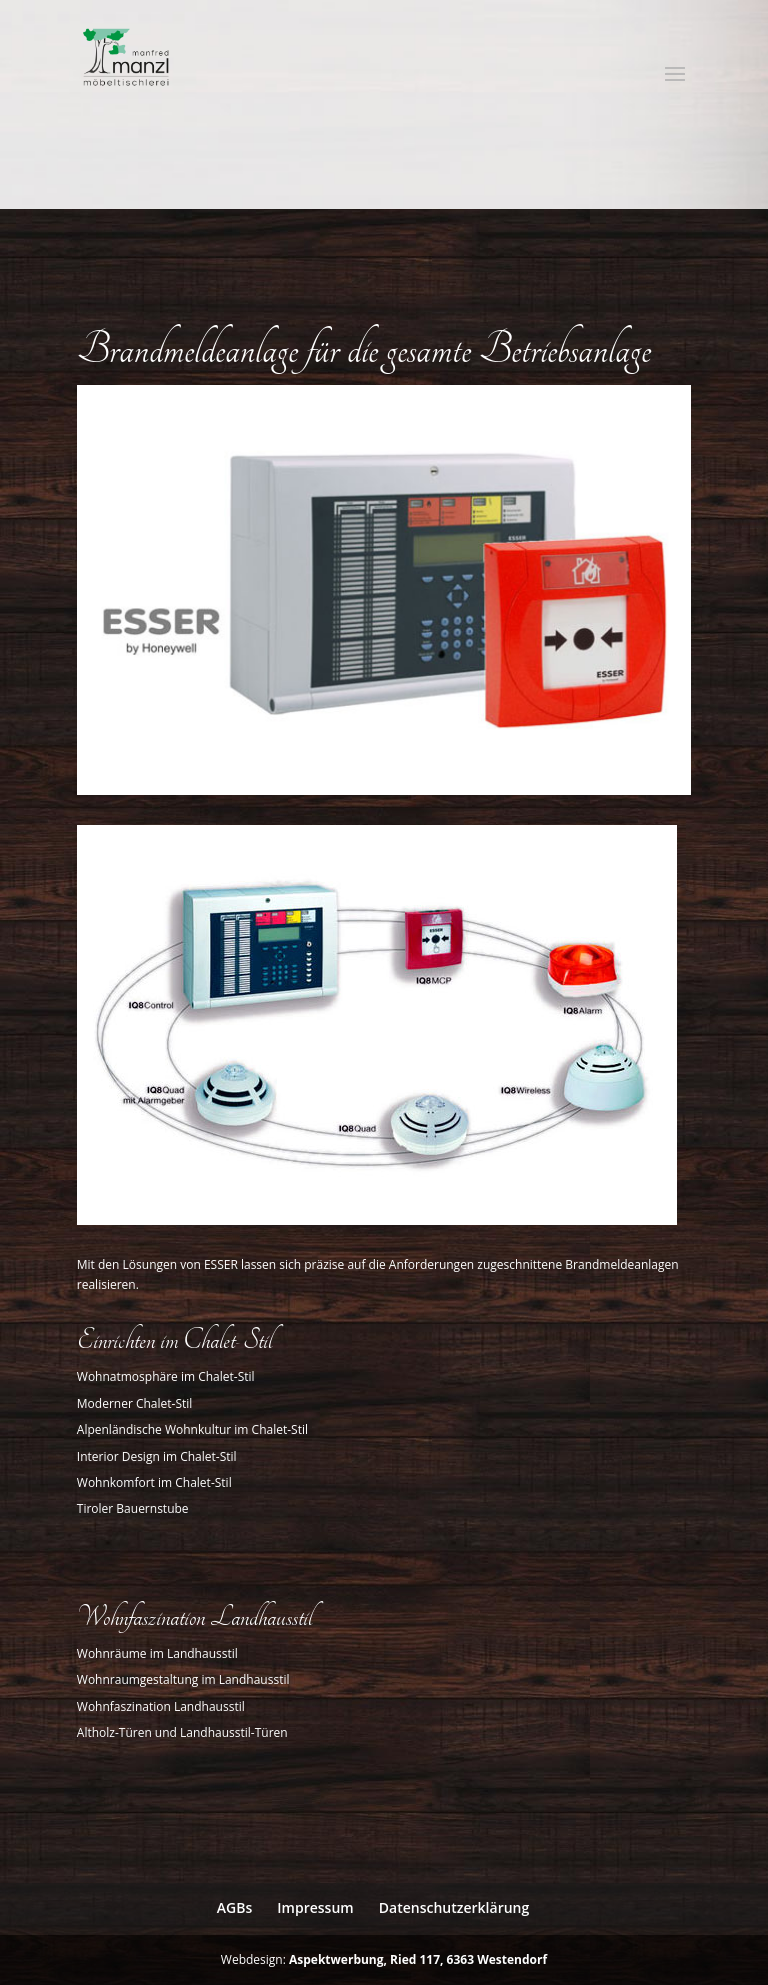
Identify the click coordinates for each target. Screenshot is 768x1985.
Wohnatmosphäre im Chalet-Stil (166, 1376)
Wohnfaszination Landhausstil (161, 1706)
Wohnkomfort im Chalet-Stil (154, 1482)
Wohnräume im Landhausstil (157, 1653)
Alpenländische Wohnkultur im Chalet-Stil (192, 1429)
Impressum (315, 1907)
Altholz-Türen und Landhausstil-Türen (182, 1732)
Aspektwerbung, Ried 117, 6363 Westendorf (418, 1959)
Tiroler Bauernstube (133, 1508)
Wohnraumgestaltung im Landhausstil (183, 1679)
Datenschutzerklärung (454, 1907)
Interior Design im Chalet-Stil (157, 1456)
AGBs (234, 1907)
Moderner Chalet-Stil (135, 1403)
